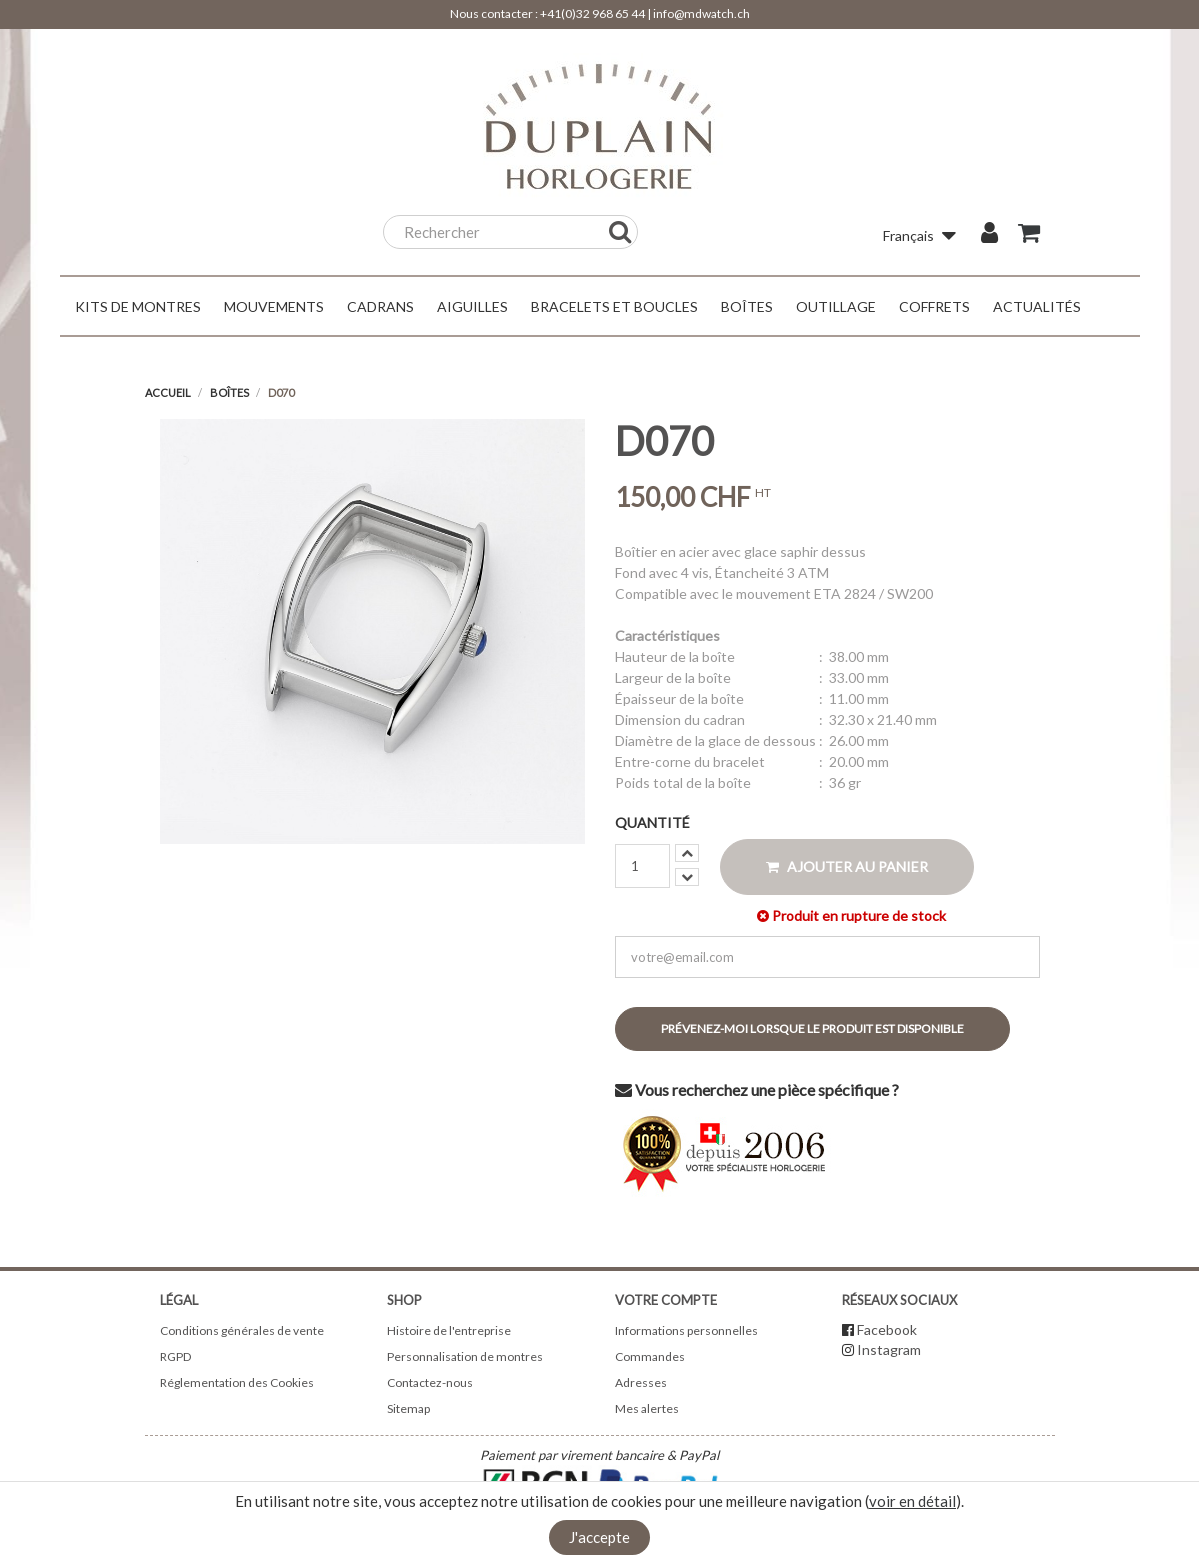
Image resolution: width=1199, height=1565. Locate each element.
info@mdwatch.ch (701, 13)
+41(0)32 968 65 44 (592, 13)
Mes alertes (647, 1408)
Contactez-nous (430, 1382)
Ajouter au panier (847, 866)
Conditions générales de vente (242, 1330)
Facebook (887, 1329)
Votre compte (666, 1300)
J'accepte (599, 1537)
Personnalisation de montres (465, 1356)
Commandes (650, 1356)
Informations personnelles (686, 1330)
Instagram (889, 1349)
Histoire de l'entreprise (449, 1330)
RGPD (175, 1356)
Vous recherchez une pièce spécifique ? (757, 1089)
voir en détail (912, 1501)
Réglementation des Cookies (237, 1382)
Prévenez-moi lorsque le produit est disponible (812, 1028)
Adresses (641, 1382)
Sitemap (408, 1408)
